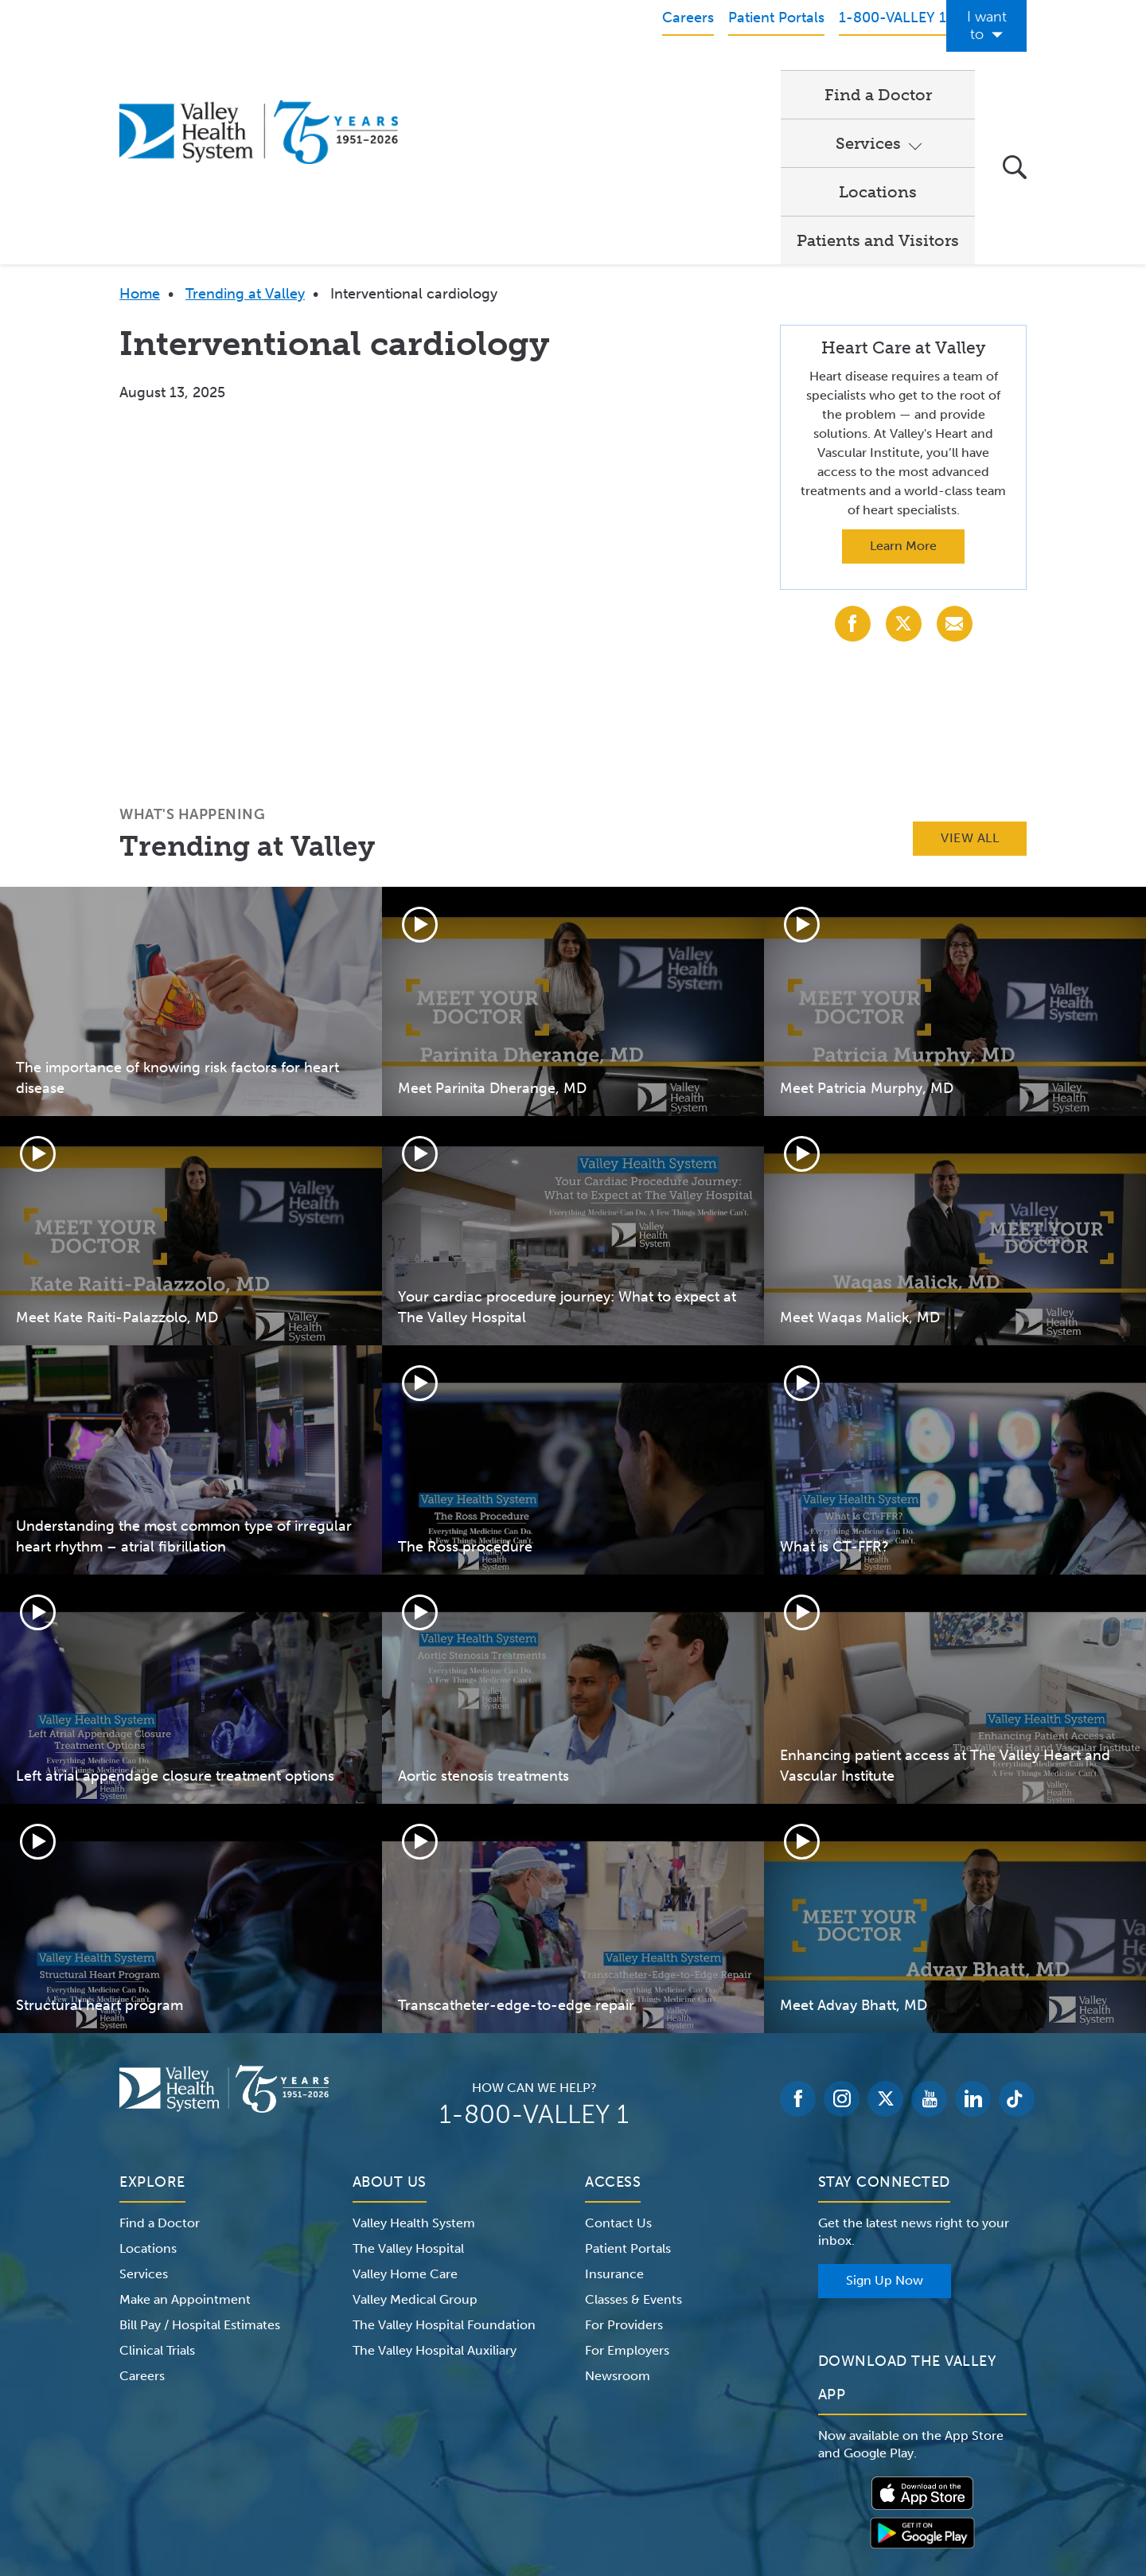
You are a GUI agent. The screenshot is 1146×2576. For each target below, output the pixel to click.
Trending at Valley (245, 130)
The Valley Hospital (408, 2084)
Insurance (614, 2109)
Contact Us (618, 2059)
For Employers (627, 2186)
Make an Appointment (185, 2135)
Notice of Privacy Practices (280, 2476)
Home (139, 130)
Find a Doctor (485, 76)
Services (603, 76)
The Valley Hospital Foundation (444, 2160)
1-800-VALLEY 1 (534, 1950)
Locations (726, 76)
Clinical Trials (157, 2186)
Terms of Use (406, 2476)
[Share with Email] (955, 460)
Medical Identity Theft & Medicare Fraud (708, 2476)
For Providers (624, 2160)
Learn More (903, 381)
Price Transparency (887, 2476)
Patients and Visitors (878, 76)
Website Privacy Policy (520, 2476)
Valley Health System (414, 2059)
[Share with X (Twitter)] (904, 460)
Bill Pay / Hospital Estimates (199, 2160)
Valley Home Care (405, 2109)
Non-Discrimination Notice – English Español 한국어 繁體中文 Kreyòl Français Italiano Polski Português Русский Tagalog (573, 2495)
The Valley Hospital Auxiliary (434, 2186)
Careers (142, 2211)
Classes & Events (633, 2135)
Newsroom (617, 2211)
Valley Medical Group (415, 2135)
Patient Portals (628, 2084)
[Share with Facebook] (853, 460)
